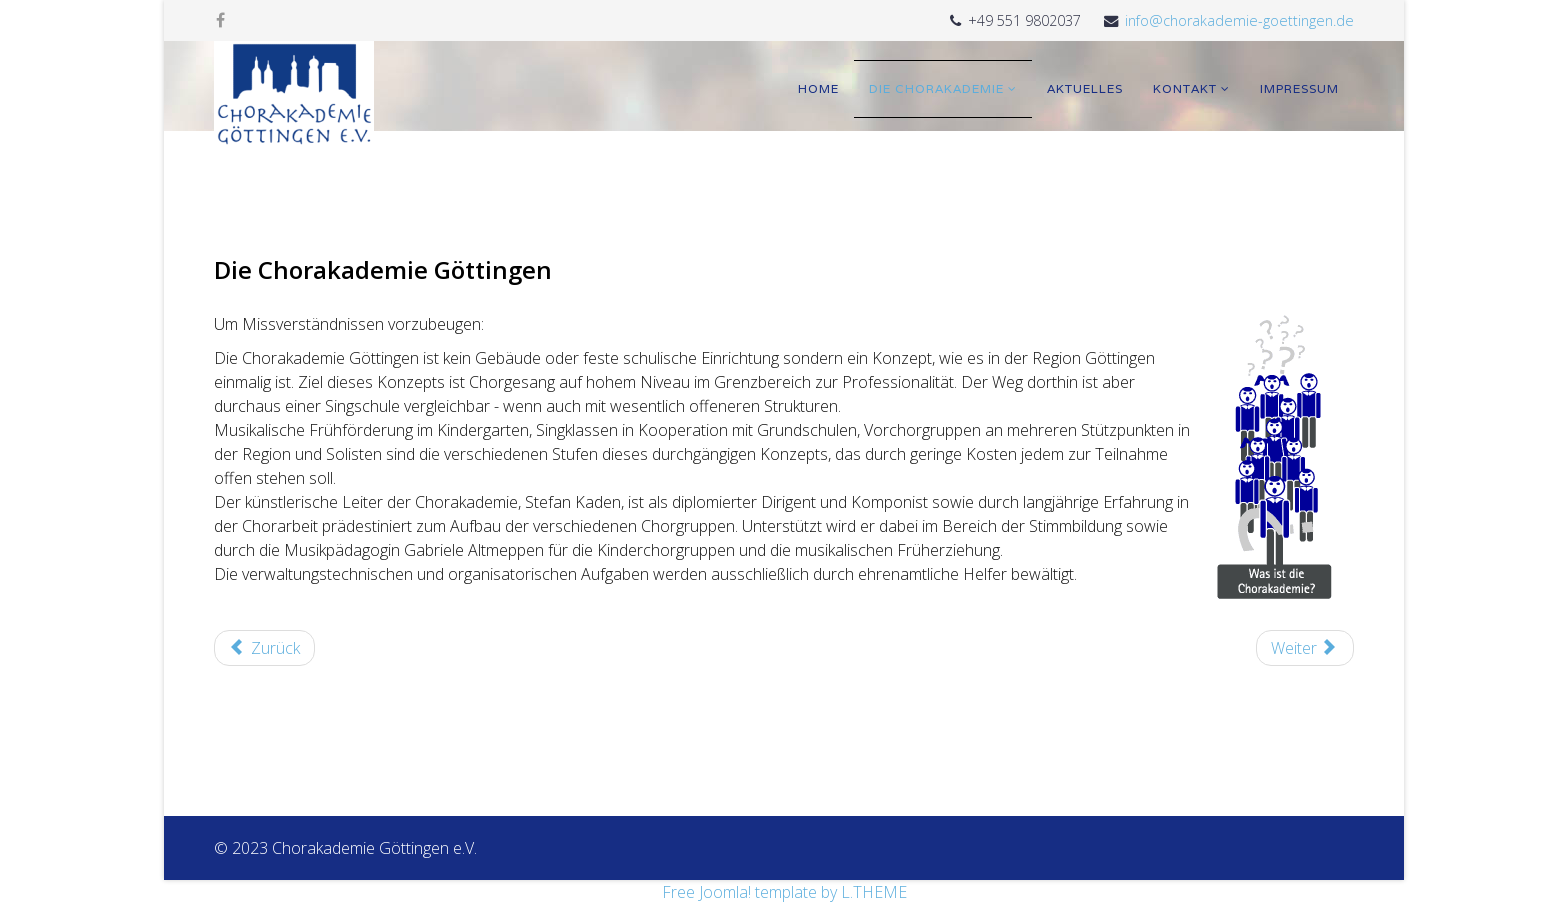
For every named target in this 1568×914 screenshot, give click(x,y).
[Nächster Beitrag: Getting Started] (1305, 648)
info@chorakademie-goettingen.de (1239, 20)
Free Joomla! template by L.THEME (784, 892)
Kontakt (1185, 88)
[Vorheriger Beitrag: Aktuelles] (264, 648)
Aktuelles (1085, 88)
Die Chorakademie (936, 88)
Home (818, 88)
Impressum (1299, 88)
